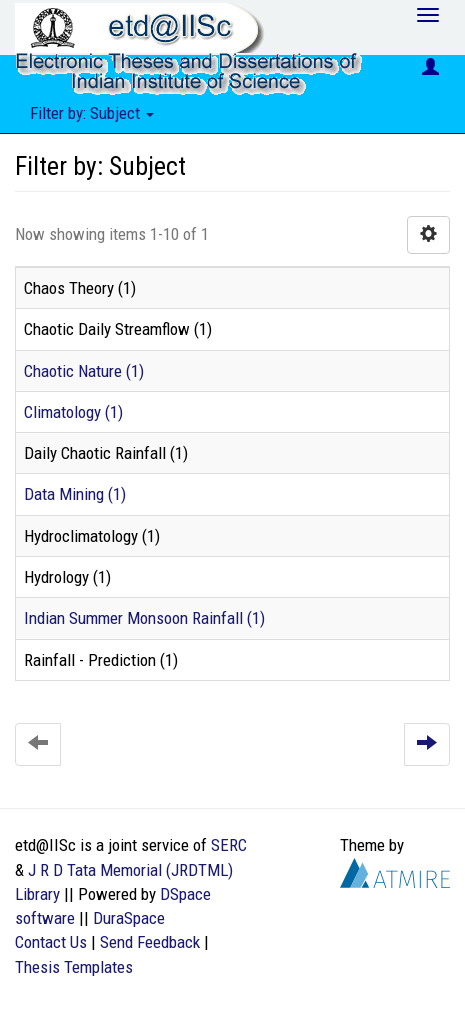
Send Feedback (150, 942)
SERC (229, 845)
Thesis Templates (74, 967)
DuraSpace (129, 918)
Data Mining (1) (75, 494)
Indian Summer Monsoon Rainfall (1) (144, 618)
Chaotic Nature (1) (84, 371)
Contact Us (51, 942)
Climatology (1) (73, 412)
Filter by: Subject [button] (92, 113)
